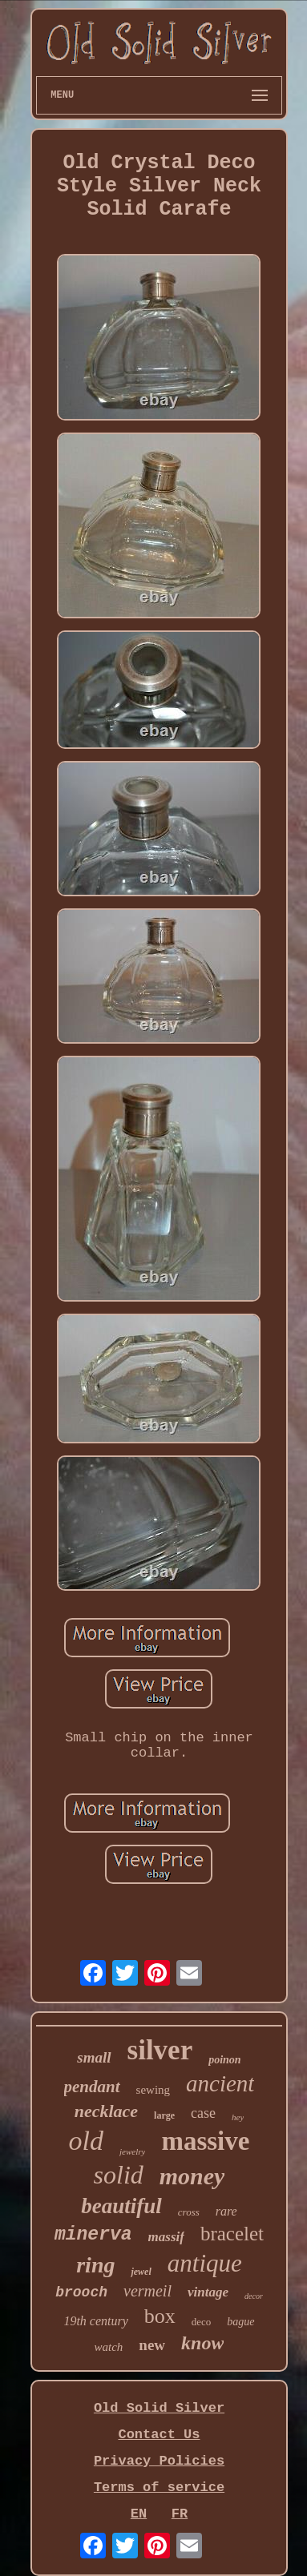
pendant (92, 2086)
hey (238, 2117)
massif (166, 2236)
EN (139, 2514)
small (94, 2057)
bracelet (232, 2233)
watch (109, 2347)
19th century (95, 2321)
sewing (153, 2089)
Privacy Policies (159, 2461)
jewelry (132, 2151)
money (192, 2176)
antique (205, 2263)
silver (160, 2050)
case (203, 2113)
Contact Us (159, 2434)
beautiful (121, 2206)
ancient (220, 2083)
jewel (141, 2271)
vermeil (147, 2291)
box (160, 2316)
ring (95, 2264)
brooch (81, 2292)
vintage (208, 2292)
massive (205, 2141)
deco (202, 2322)
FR (180, 2514)
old (86, 2140)
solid (118, 2174)
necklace (106, 2111)
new (152, 2345)
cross (189, 2212)
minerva (93, 2234)
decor (253, 2296)
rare (226, 2211)
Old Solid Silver (159, 2408)
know (202, 2342)
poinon (224, 2060)
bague (240, 2322)
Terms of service (159, 2487)
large (164, 2115)
